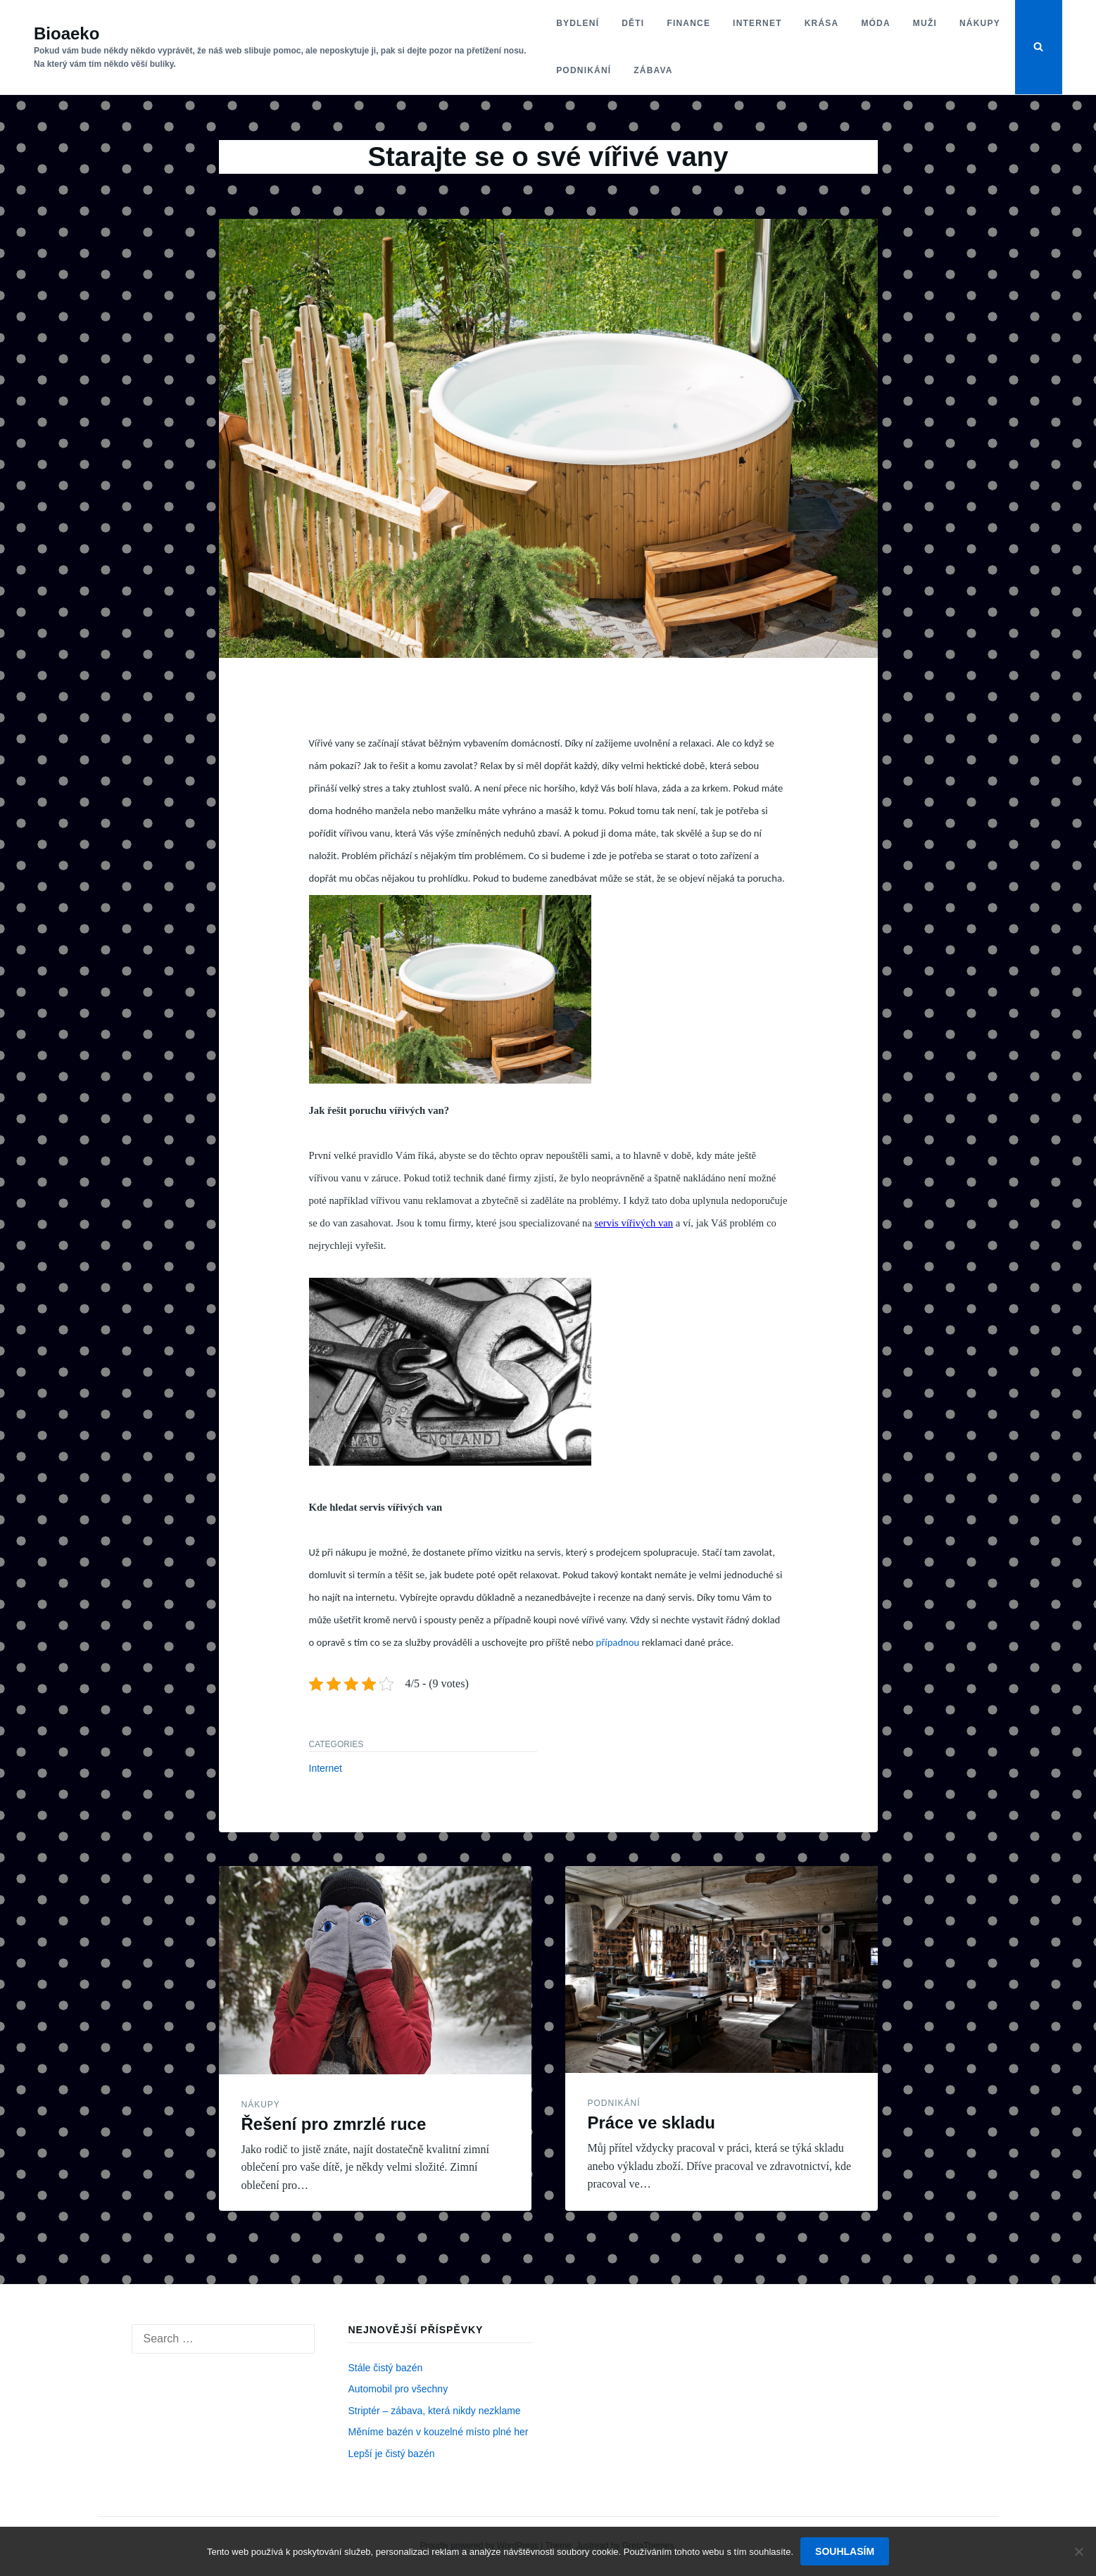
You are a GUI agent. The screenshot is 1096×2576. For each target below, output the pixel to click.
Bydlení (577, 23)
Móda (875, 23)
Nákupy (979, 23)
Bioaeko (66, 33)
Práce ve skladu (651, 2122)
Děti (633, 23)
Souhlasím (844, 2551)
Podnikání (583, 70)
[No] (1078, 2551)
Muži (925, 23)
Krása (822, 23)
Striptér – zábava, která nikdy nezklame (434, 2410)
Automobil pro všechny (398, 2388)
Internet (757, 23)
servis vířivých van (634, 1223)
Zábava (653, 70)
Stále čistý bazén (385, 2367)
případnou (616, 1642)
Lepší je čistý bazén (391, 2453)
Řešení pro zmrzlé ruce (334, 2123)
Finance (688, 23)
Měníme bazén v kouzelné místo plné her (438, 2431)
